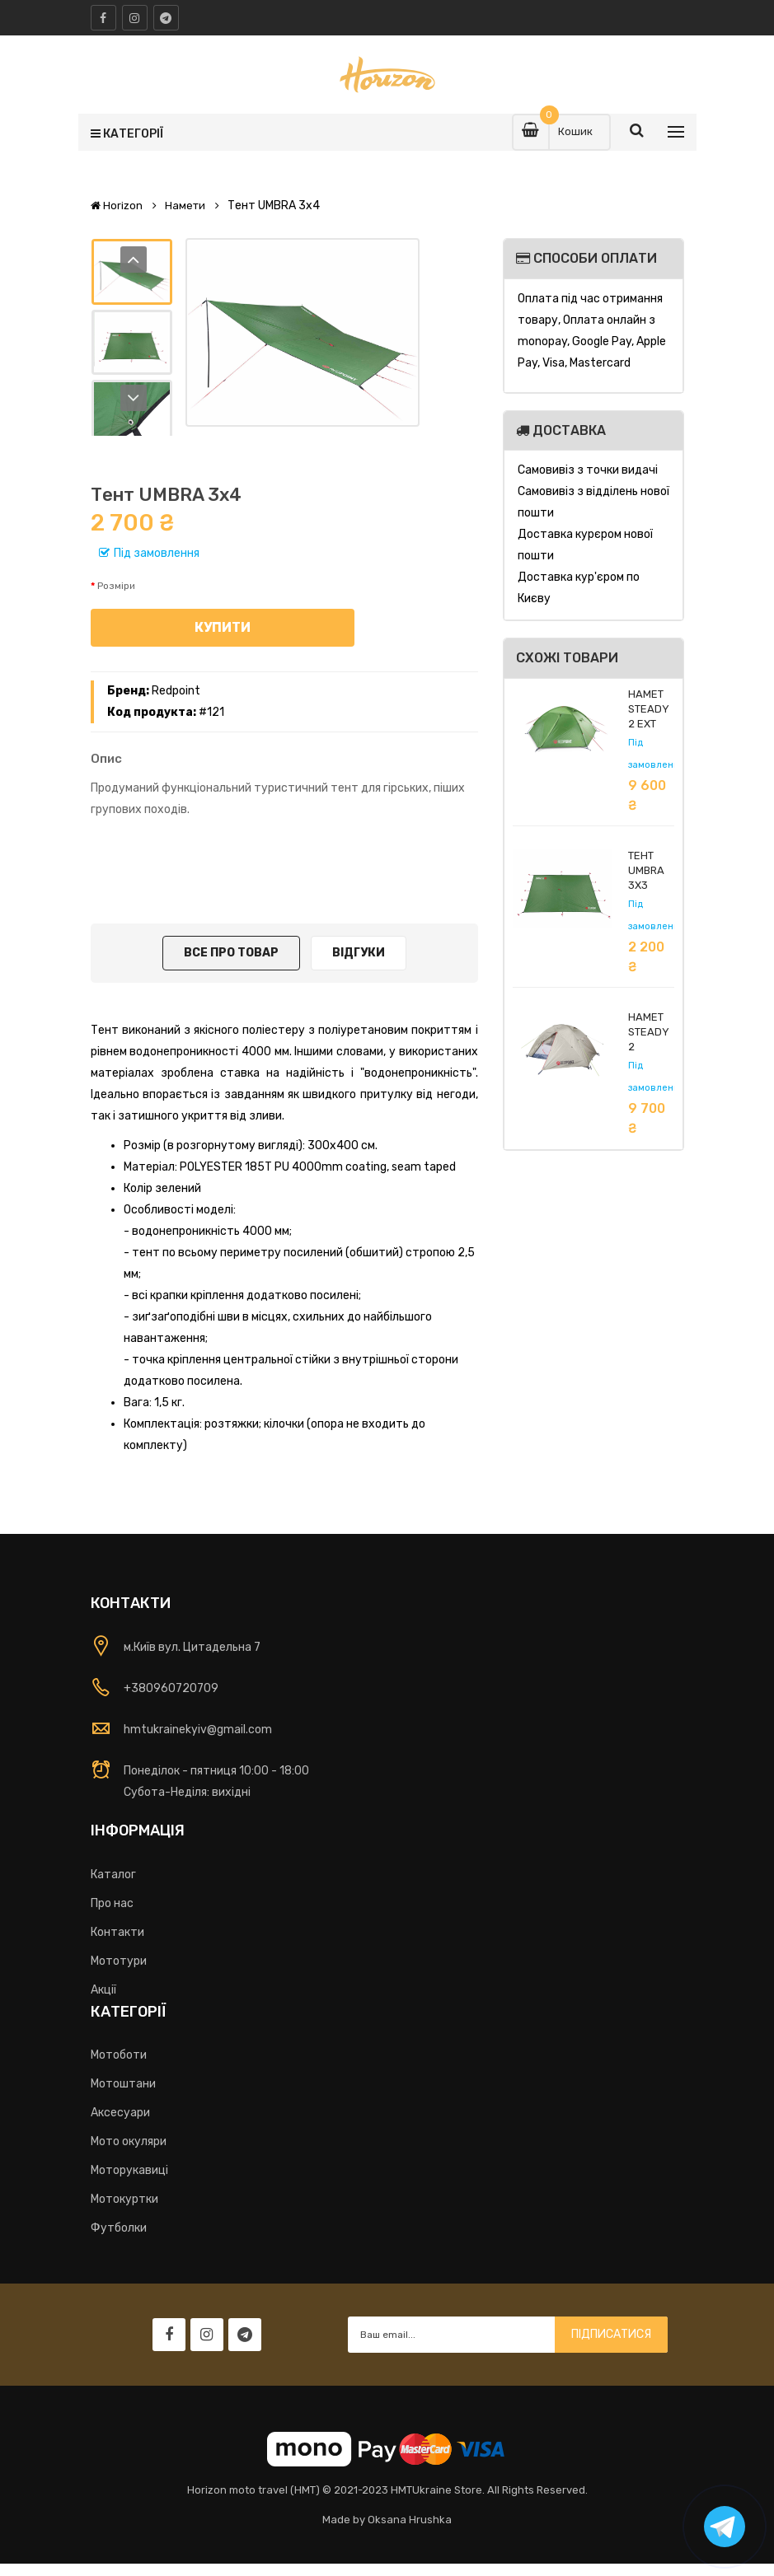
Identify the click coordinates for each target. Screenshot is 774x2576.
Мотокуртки (124, 2199)
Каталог (113, 1875)
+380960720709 (171, 1688)
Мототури (119, 1961)
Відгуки (358, 953)
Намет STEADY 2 (648, 1032)
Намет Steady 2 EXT (648, 709)
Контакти (117, 1932)
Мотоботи (119, 2055)
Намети (185, 206)
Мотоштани (123, 2084)
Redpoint (176, 691)
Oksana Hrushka (410, 2519)
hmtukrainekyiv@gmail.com (198, 1730)
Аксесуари (120, 2113)
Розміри (116, 585)
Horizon (117, 206)
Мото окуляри (129, 2141)
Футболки (119, 2228)
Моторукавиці (129, 2170)
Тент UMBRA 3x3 (646, 870)
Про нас (112, 1903)
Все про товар (231, 953)
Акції (103, 1990)
